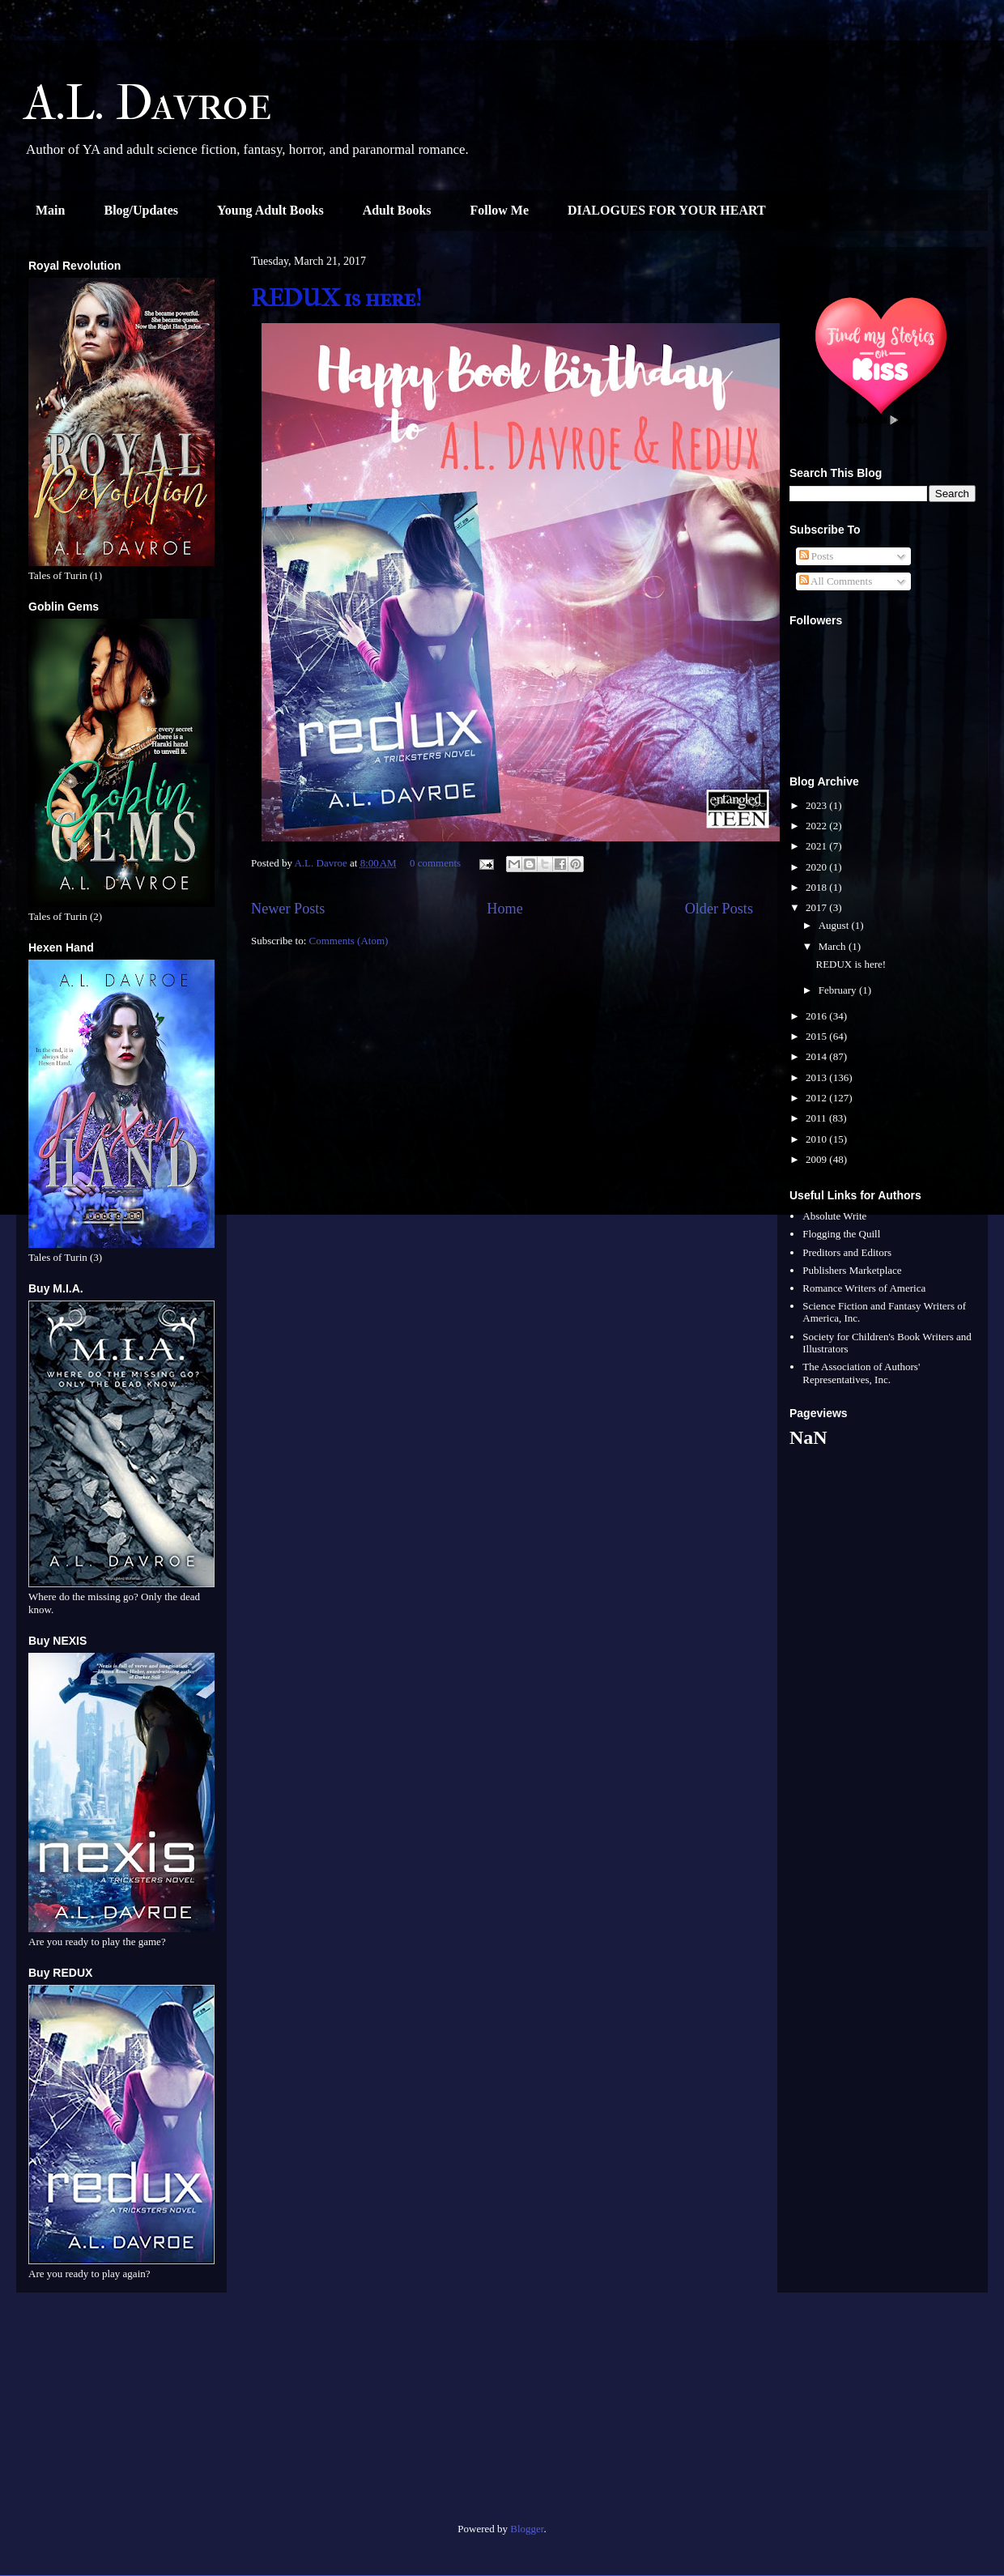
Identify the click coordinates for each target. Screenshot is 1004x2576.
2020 (817, 867)
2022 (817, 826)
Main (50, 210)
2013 (817, 1077)
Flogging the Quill (841, 1234)
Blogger (526, 2529)
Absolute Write (834, 1216)
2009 (817, 1159)
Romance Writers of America (863, 1288)
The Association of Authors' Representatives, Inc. (861, 1373)
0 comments (435, 863)
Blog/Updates (141, 210)
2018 (817, 887)
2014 (817, 1056)
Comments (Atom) (349, 941)
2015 (817, 1036)
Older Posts (719, 909)
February (839, 990)
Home (504, 909)
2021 (817, 846)
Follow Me (499, 210)
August (835, 925)
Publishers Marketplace (851, 1270)
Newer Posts (288, 909)
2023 (817, 805)
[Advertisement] (121, 2414)
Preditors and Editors (846, 1252)
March (834, 946)
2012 (817, 1098)
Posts (816, 556)
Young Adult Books (270, 210)
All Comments (836, 581)
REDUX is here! (336, 298)
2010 (817, 1139)
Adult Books (397, 210)
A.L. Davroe (148, 103)
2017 (817, 907)
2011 (817, 1118)
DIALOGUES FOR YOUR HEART (667, 210)
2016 (817, 1016)
